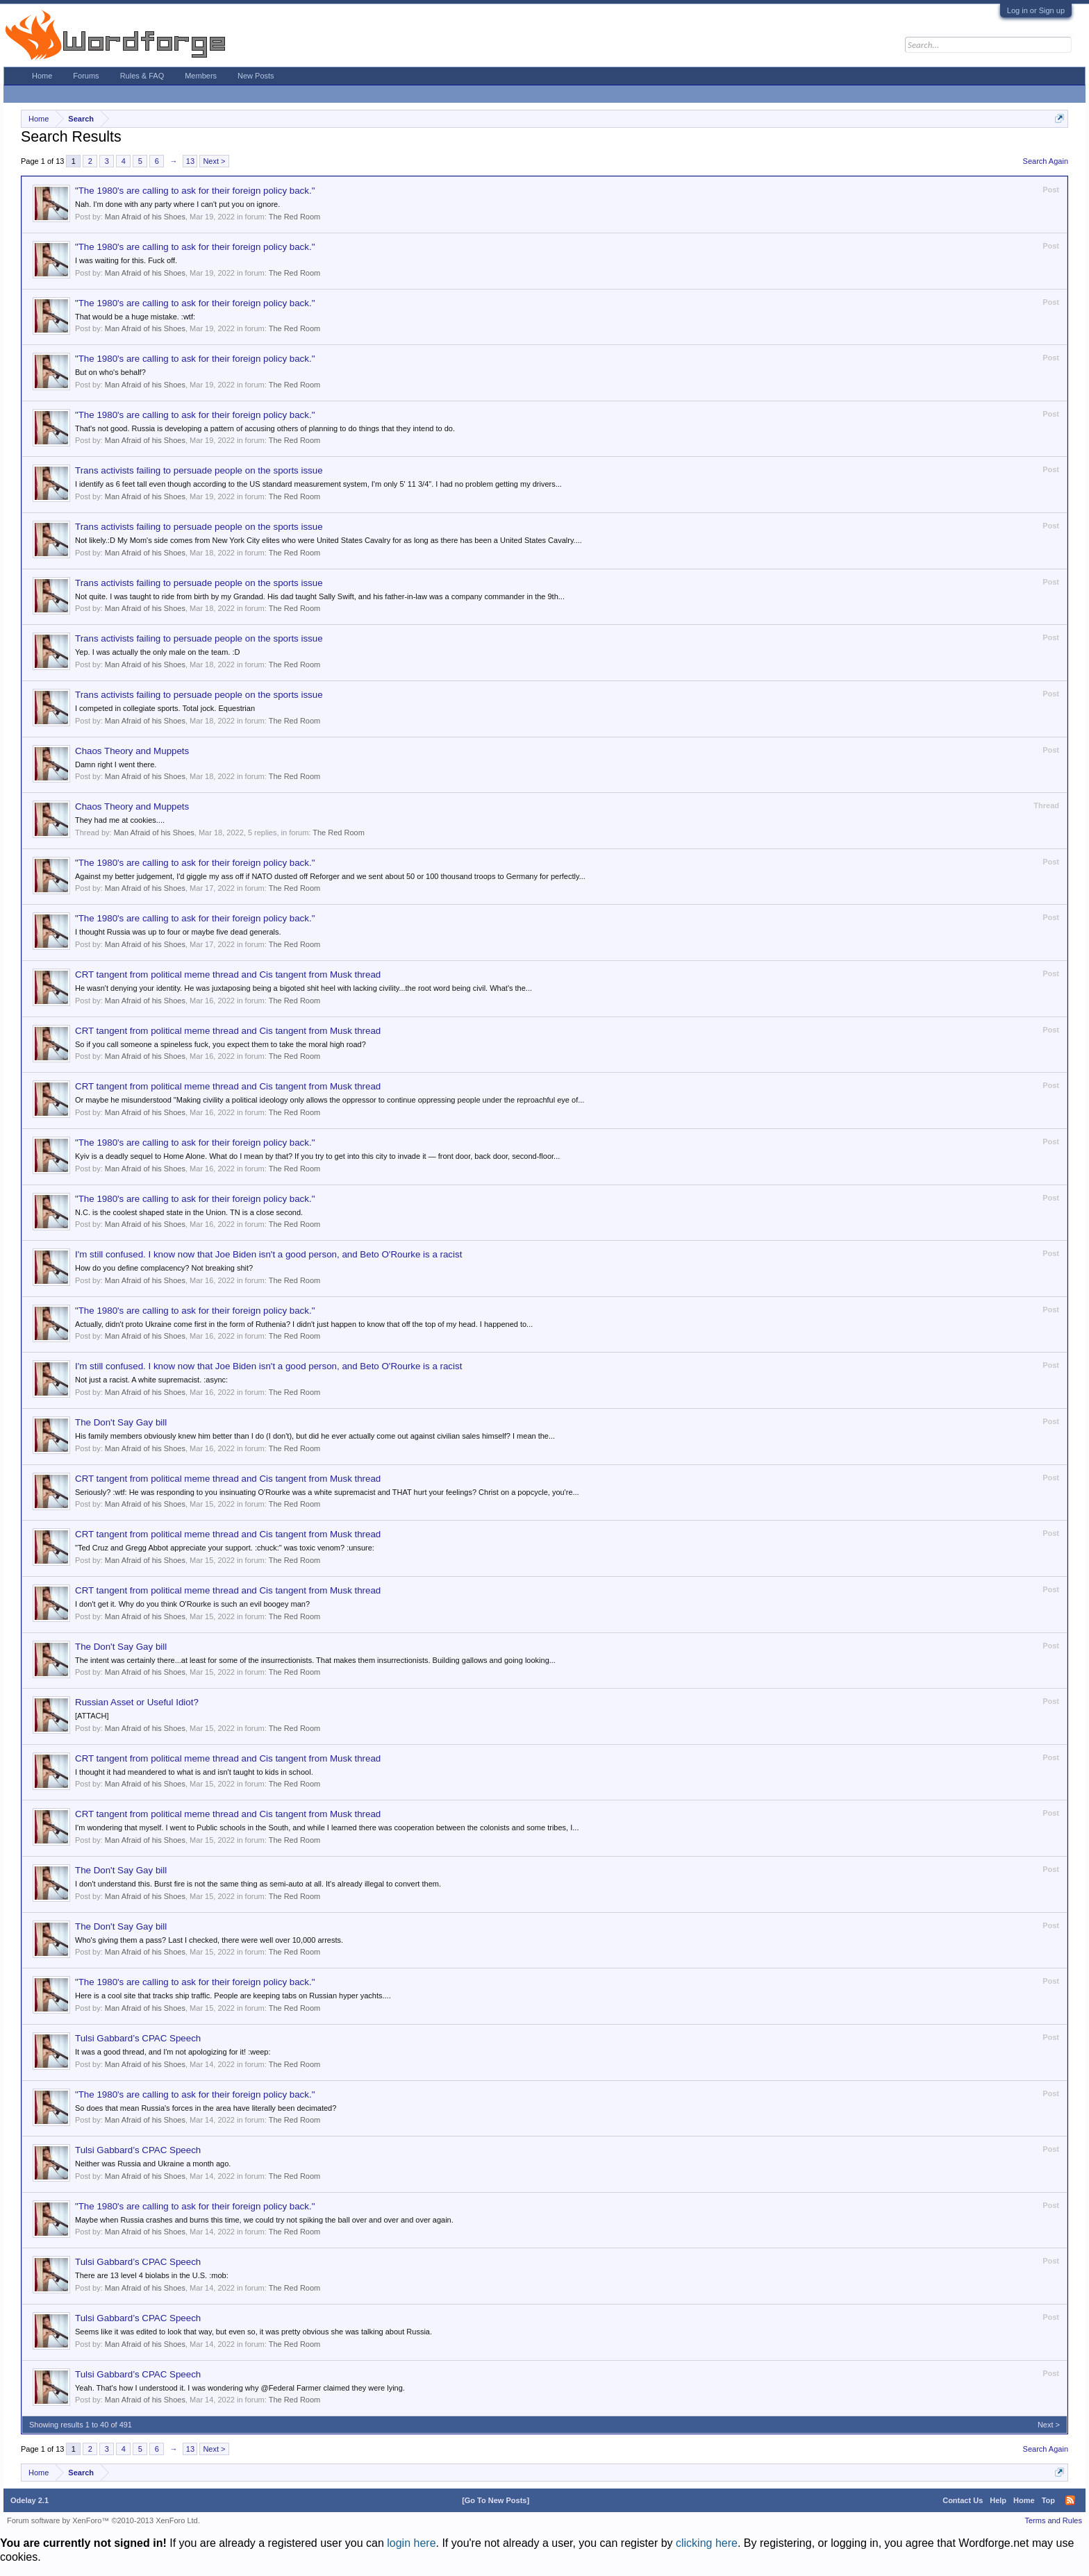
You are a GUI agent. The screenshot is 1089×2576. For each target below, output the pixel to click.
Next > (214, 161)
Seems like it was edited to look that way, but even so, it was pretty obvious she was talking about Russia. (253, 2331)
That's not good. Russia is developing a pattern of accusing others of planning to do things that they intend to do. (265, 428)
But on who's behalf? (110, 372)
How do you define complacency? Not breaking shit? (164, 1268)
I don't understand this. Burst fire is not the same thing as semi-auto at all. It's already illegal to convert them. (258, 1884)
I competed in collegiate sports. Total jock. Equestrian (165, 708)
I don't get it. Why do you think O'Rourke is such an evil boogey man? (192, 1604)
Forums (86, 76)
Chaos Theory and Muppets (132, 751)
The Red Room (295, 216)
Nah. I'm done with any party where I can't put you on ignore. (177, 204)
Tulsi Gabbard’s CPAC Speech (138, 2038)
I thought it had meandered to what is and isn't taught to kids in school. (194, 1772)
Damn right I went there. (115, 764)
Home (42, 76)
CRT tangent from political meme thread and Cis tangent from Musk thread (228, 974)
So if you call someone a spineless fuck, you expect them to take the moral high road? (220, 1044)
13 (190, 161)
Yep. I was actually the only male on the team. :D (157, 652)
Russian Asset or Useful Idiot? (137, 1702)
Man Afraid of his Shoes (145, 216)
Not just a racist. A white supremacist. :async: (151, 1379)
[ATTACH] (91, 1716)
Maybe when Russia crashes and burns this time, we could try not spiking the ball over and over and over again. (264, 2220)
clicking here (707, 2543)
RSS (1070, 2500)
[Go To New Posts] (495, 2500)
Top (1048, 2500)
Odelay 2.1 (29, 2500)
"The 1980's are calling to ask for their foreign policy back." (195, 190)
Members (201, 76)
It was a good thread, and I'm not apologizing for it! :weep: (173, 2052)
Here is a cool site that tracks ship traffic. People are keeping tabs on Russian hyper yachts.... (233, 1995)
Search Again (1045, 161)
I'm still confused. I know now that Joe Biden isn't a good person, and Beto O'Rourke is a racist (268, 1254)
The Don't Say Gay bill (121, 1422)
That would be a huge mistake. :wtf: (135, 316)
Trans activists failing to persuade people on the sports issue (199, 470)
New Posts (256, 76)
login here (411, 2543)
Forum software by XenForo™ (103, 2520)
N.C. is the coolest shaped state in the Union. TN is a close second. (189, 1212)
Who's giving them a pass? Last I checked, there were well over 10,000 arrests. (209, 1940)
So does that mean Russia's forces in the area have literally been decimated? (205, 2108)
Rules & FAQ (142, 76)
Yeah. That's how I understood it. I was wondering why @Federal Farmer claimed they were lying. (240, 2388)
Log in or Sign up (1036, 10)
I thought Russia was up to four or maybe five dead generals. (178, 932)
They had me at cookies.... (120, 820)
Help (998, 2500)
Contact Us (962, 2500)
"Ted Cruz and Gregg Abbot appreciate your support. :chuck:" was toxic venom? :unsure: (224, 1548)
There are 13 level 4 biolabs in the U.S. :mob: (151, 2275)
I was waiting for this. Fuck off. (126, 260)
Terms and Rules (1053, 2520)
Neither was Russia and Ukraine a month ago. (153, 2163)
